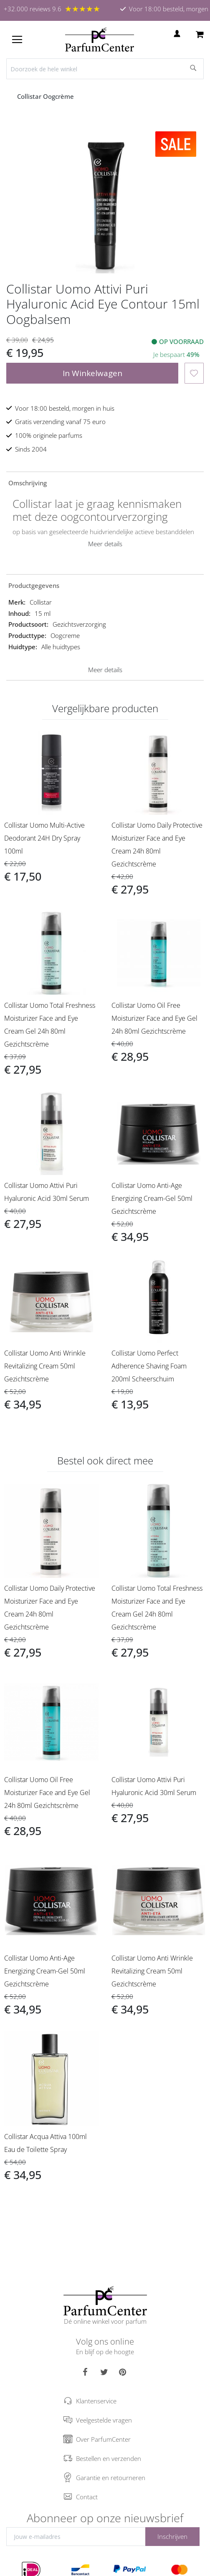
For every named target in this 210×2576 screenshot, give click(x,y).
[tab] (105, 482)
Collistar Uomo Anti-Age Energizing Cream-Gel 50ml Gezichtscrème (151, 1198)
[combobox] (105, 68)
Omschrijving (27, 483)
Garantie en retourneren (110, 2477)
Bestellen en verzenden (108, 2458)
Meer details (105, 544)
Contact (87, 2497)
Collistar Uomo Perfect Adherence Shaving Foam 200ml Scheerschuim (149, 1365)
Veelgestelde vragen (104, 2420)
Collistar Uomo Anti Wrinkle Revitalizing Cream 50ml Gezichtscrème (45, 1365)
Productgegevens (33, 585)
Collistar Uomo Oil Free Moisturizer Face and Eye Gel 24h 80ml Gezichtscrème (154, 1018)
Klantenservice (96, 2401)
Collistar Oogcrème (46, 96)
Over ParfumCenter (103, 2439)
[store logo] (99, 39)
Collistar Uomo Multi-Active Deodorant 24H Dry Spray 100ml (44, 838)
